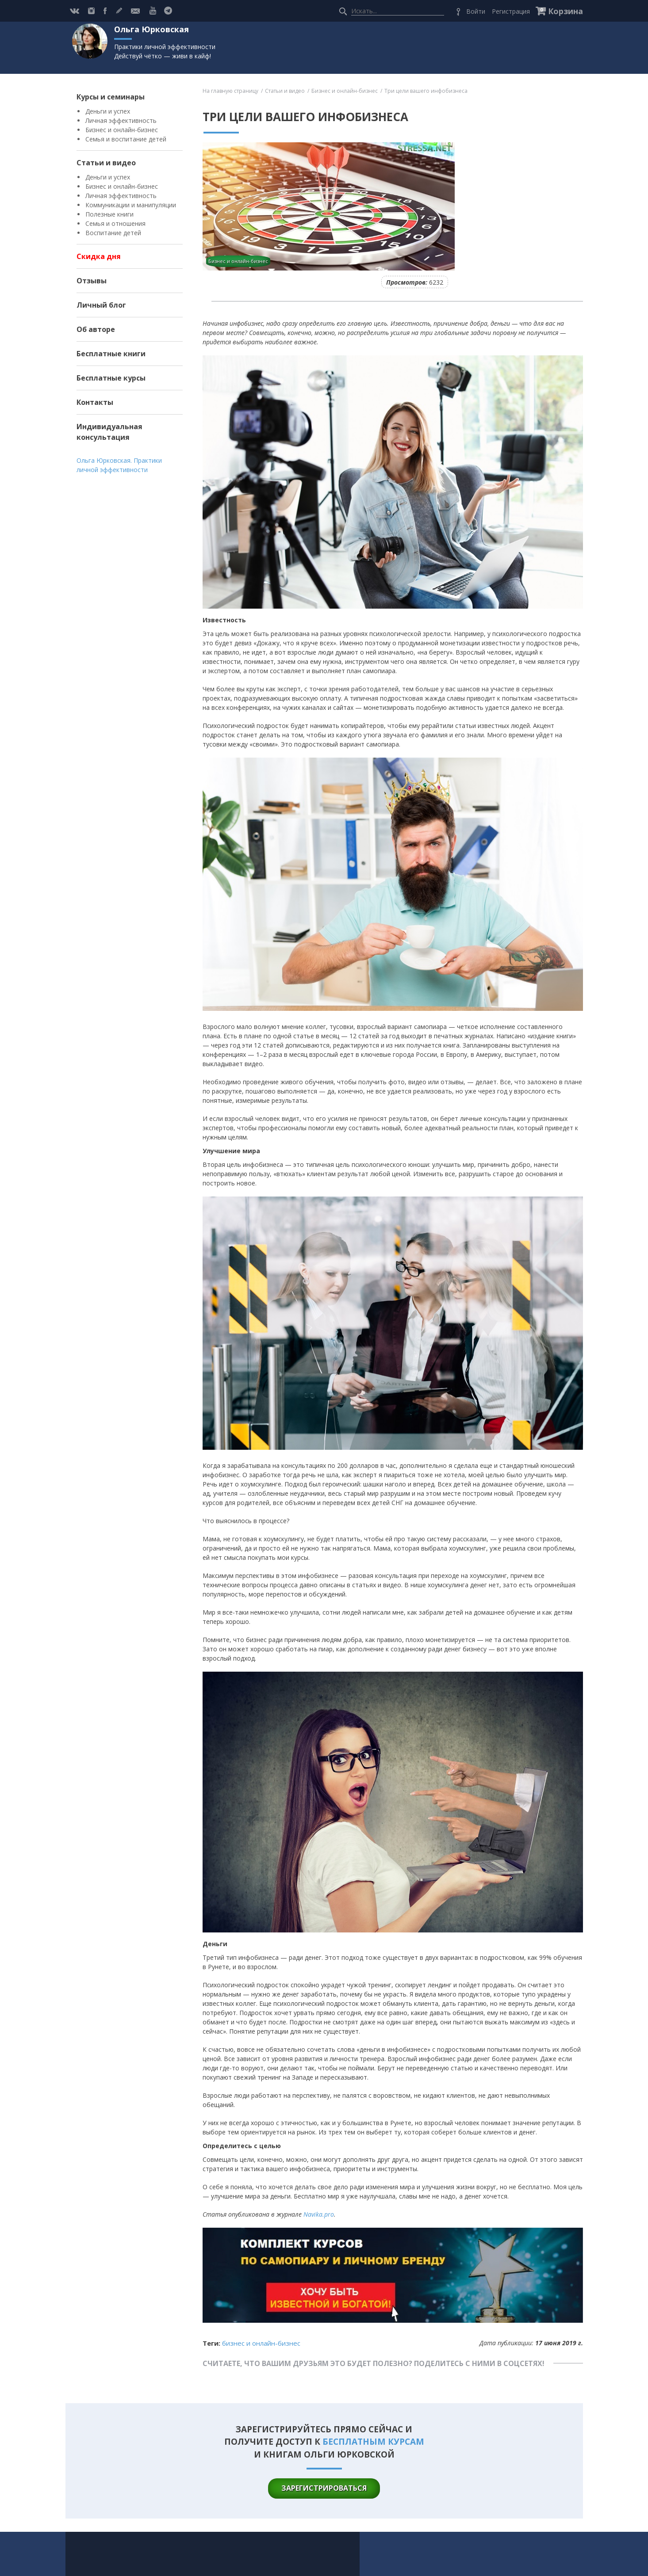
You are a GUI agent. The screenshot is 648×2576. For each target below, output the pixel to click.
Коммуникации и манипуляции (130, 205)
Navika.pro (318, 2214)
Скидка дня (99, 256)
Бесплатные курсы (111, 378)
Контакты (95, 402)
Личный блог (101, 305)
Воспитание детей (113, 233)
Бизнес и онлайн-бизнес (121, 130)
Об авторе (96, 329)
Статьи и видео (106, 163)
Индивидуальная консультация (109, 432)
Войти (475, 11)
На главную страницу (230, 91)
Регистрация (511, 11)
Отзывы (92, 281)
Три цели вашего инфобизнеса (426, 91)
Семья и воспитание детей (125, 139)
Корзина (565, 11)
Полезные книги (109, 214)
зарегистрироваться (324, 2488)
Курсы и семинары (111, 97)
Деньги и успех (107, 111)
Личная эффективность (121, 120)
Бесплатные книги (111, 353)
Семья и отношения (115, 223)
